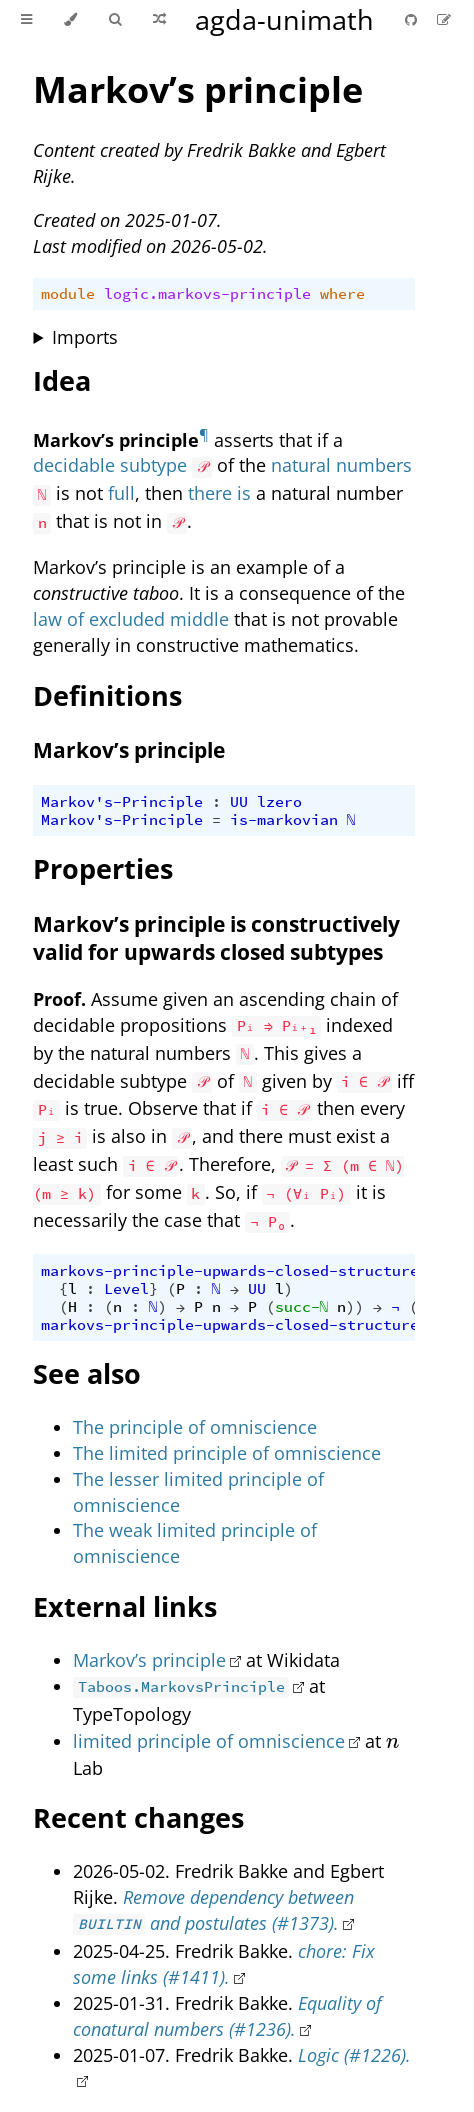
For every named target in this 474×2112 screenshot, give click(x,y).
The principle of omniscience (195, 1427)
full (121, 493)
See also (87, 1373)
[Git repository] (413, 19)
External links (125, 1606)
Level (126, 1289)
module (68, 294)
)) (355, 1307)
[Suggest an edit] (444, 19)
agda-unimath (284, 19)
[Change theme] (70, 20)
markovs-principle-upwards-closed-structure (230, 1271)
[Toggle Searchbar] (115, 20)
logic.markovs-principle (207, 294)
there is (219, 493)
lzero (279, 802)
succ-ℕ (302, 1307)
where (342, 294)
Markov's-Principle (122, 802)
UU (239, 802)
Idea (62, 380)
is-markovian (284, 820)
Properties (103, 868)
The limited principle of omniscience (227, 1453)
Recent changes (138, 1817)
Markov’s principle (198, 89)
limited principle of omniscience (209, 1741)
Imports (85, 337)
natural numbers (341, 465)
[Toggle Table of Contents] (26, 20)
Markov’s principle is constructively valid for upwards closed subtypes (216, 938)
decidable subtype (110, 465)
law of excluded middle (131, 619)
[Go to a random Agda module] (159, 20)
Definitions (107, 695)
